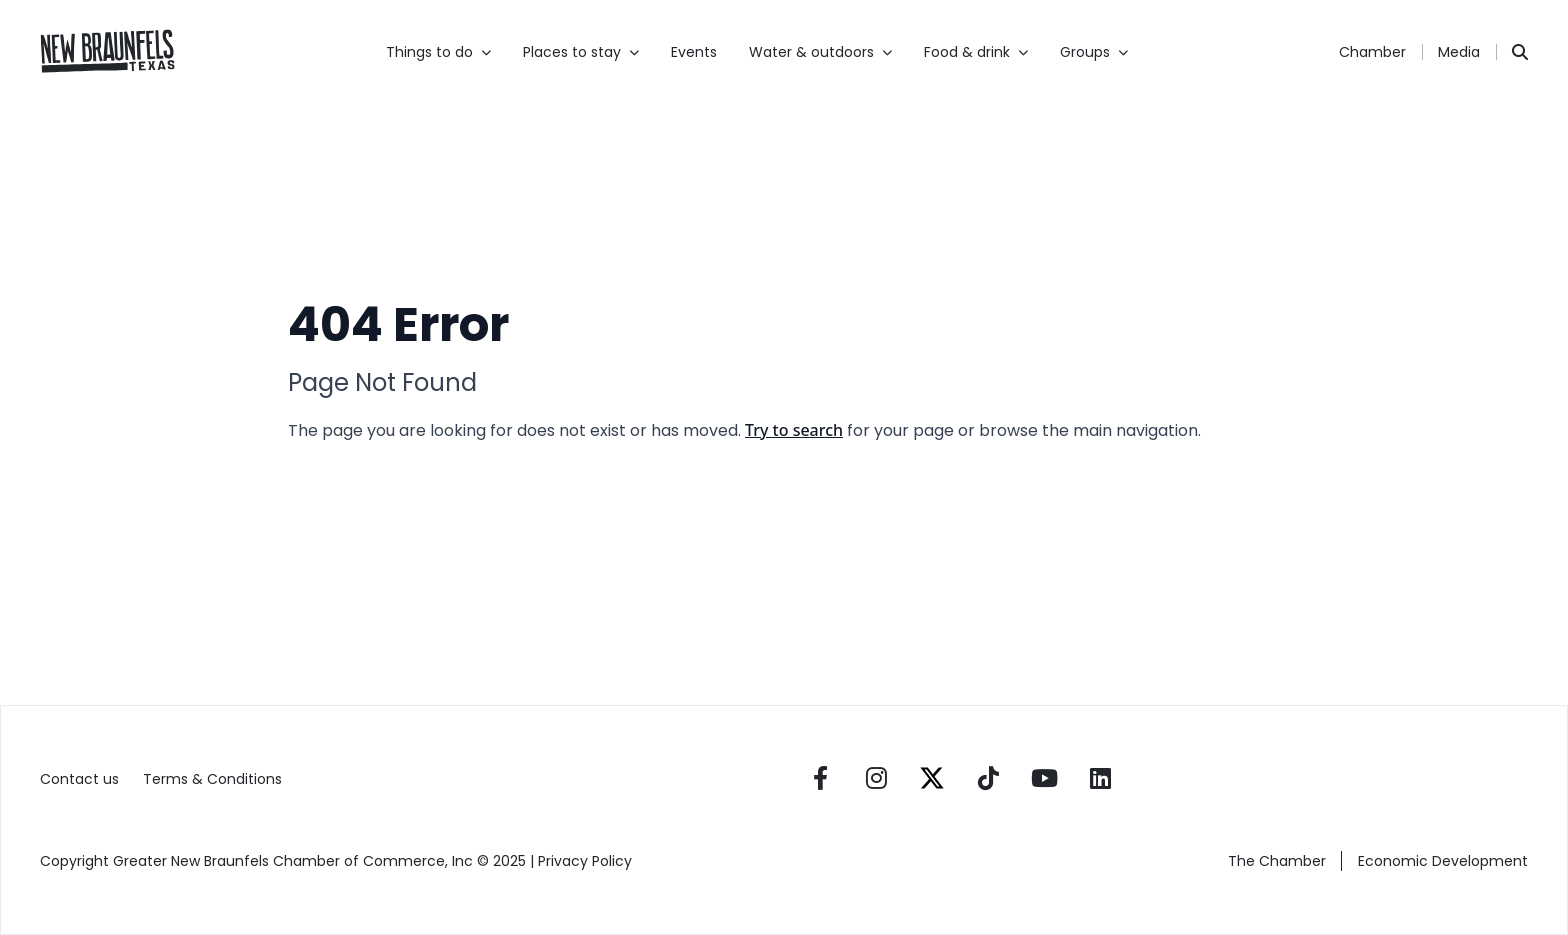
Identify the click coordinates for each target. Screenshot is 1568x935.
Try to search (794, 430)
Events (694, 52)
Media (1459, 52)
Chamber (1372, 52)
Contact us (79, 779)
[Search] (1520, 52)
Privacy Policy (587, 861)
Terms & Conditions (212, 779)
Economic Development (1443, 861)
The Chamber (1277, 861)
